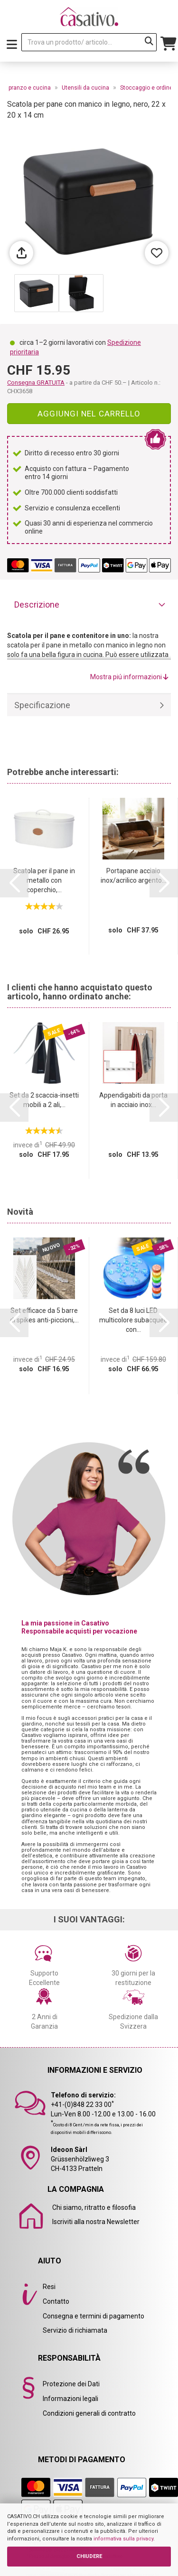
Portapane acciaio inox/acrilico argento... (133, 875)
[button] (14, 883)
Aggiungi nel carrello (89, 413)
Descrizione (36, 604)
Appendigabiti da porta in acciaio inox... (133, 1099)
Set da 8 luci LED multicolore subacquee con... (133, 1320)
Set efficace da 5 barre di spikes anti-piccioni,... (44, 1315)
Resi (49, 2286)
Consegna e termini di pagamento (93, 2316)
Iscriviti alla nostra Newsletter (96, 2221)
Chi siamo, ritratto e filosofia (94, 2207)
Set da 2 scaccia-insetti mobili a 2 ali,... (44, 1099)
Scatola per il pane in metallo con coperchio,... (44, 880)
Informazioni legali (70, 2398)
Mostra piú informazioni (129, 677)
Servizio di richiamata (75, 2330)
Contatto (56, 2301)
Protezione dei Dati (71, 2384)
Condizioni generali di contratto (89, 2413)
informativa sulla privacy (123, 2539)
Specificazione (42, 705)
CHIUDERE (89, 2556)
